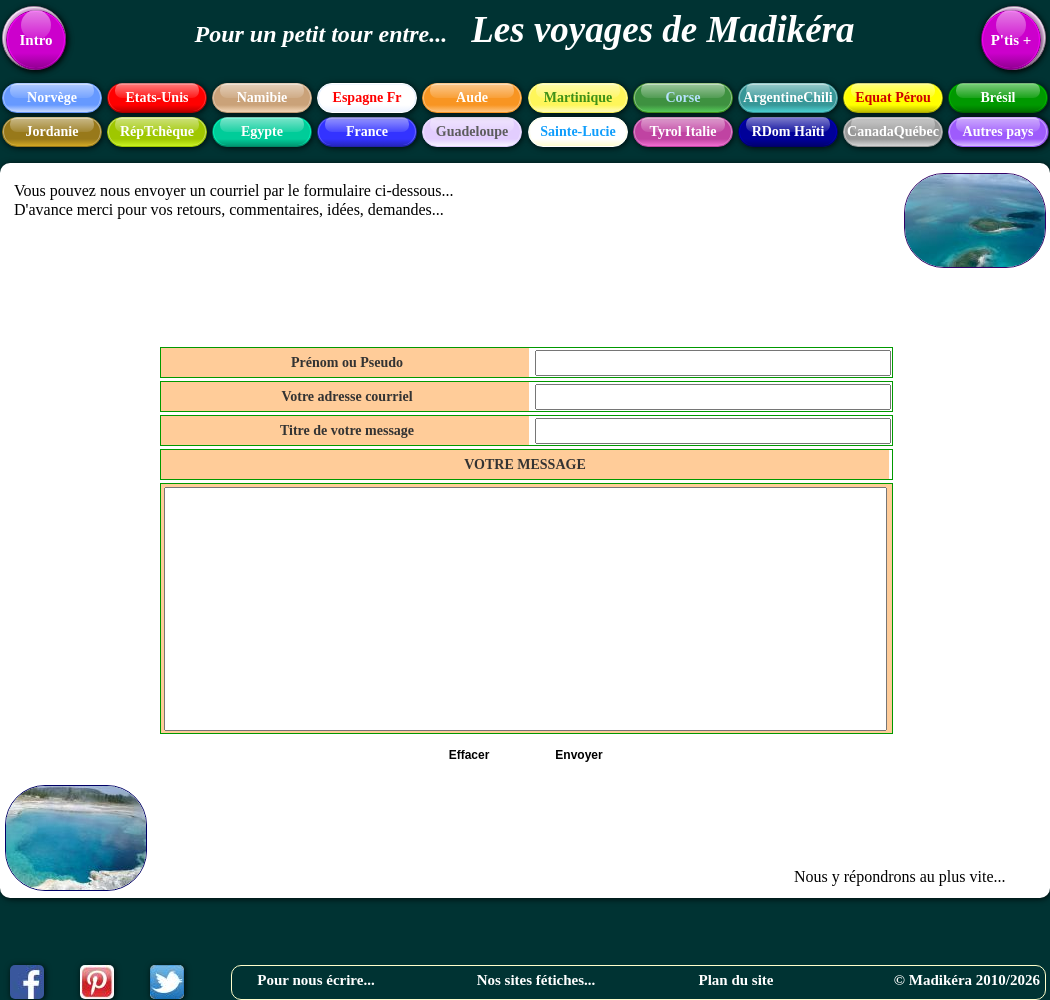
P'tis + (1011, 40)
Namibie (262, 97)
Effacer (469, 755)
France (367, 131)
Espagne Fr (367, 97)
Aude (472, 97)
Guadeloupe (472, 131)
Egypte (262, 131)
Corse (683, 97)
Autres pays (998, 131)
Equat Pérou (893, 97)
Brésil (998, 97)
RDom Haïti (788, 131)
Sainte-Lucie (577, 131)
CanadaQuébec (893, 131)
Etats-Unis (156, 97)
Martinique (578, 97)
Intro (35, 40)
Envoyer (578, 755)
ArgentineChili (787, 97)
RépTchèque (157, 131)
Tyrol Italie (683, 131)
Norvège (52, 97)
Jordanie (52, 131)
